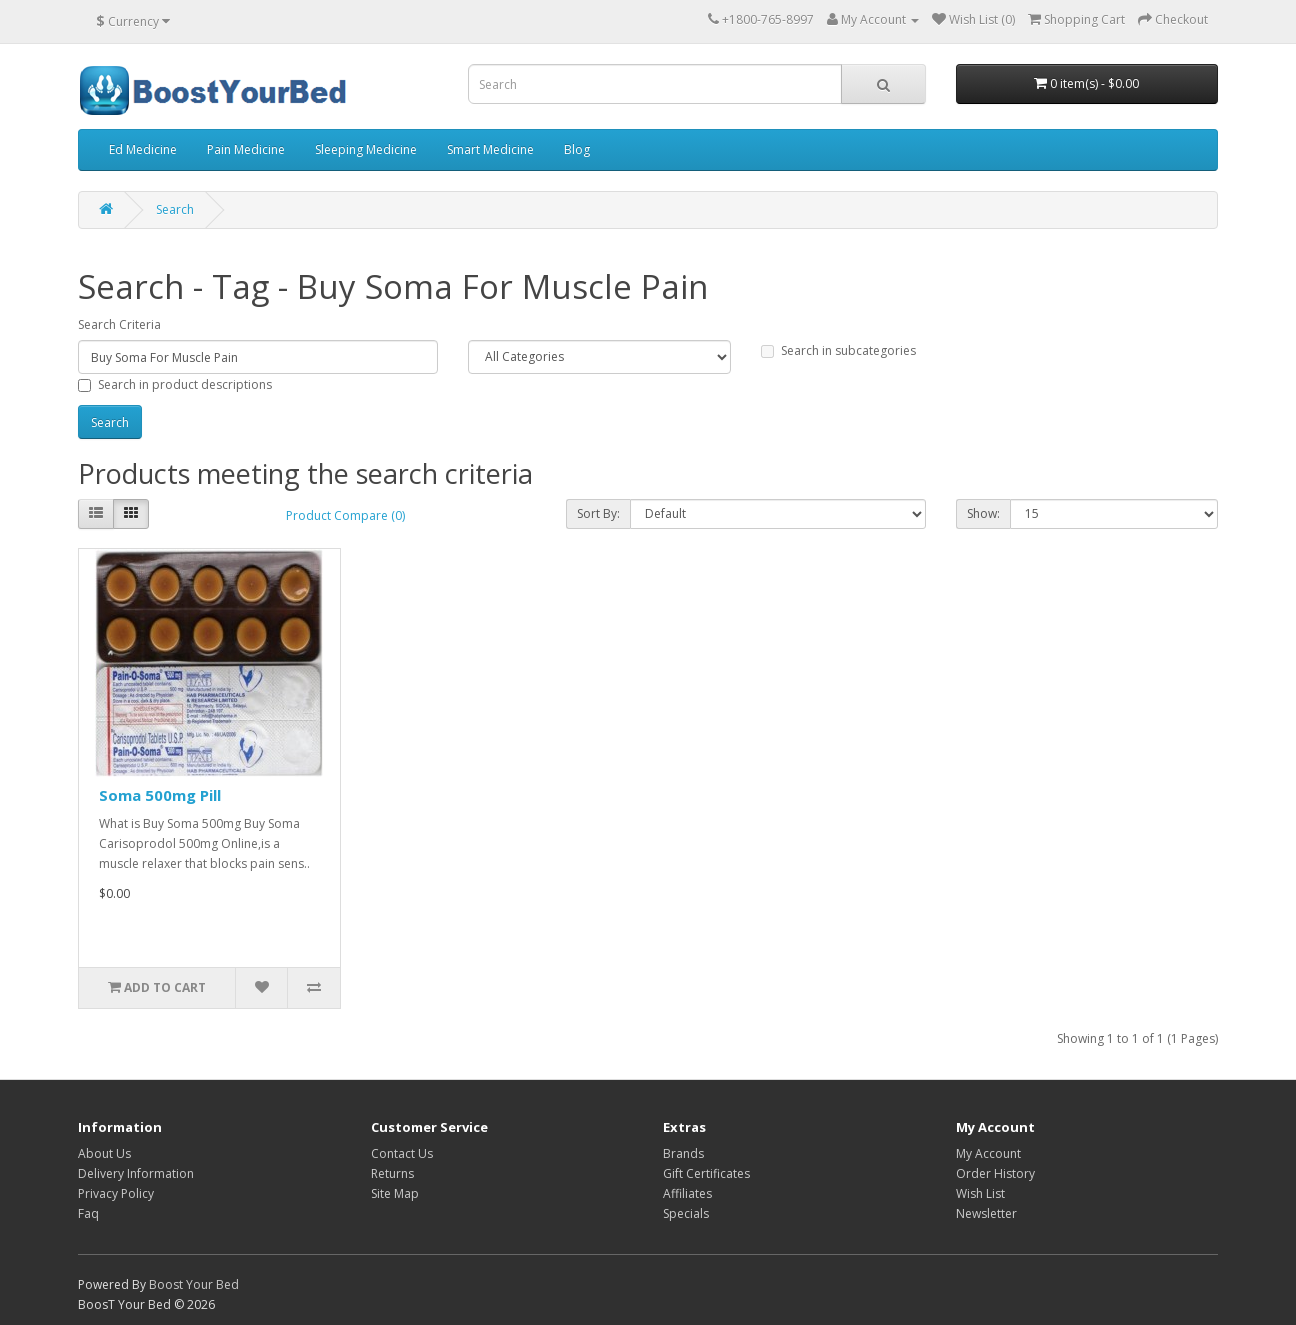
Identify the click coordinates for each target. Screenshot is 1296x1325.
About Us (104, 1153)
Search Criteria (119, 324)
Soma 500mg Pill (160, 795)
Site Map (395, 1193)
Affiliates (687, 1193)
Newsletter (986, 1213)
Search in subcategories (838, 350)
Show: (983, 513)
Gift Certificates (706, 1173)
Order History (995, 1173)
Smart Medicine (490, 149)
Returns (392, 1173)
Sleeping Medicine (366, 149)
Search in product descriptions (175, 384)
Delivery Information (136, 1173)
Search (175, 209)
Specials (686, 1213)
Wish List (980, 1193)
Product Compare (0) (345, 515)
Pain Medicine (246, 149)
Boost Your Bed (194, 1284)
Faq (88, 1213)
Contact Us (402, 1153)
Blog (577, 149)
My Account (988, 1153)
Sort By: (598, 513)
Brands (683, 1153)
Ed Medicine (143, 149)
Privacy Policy (116, 1193)
